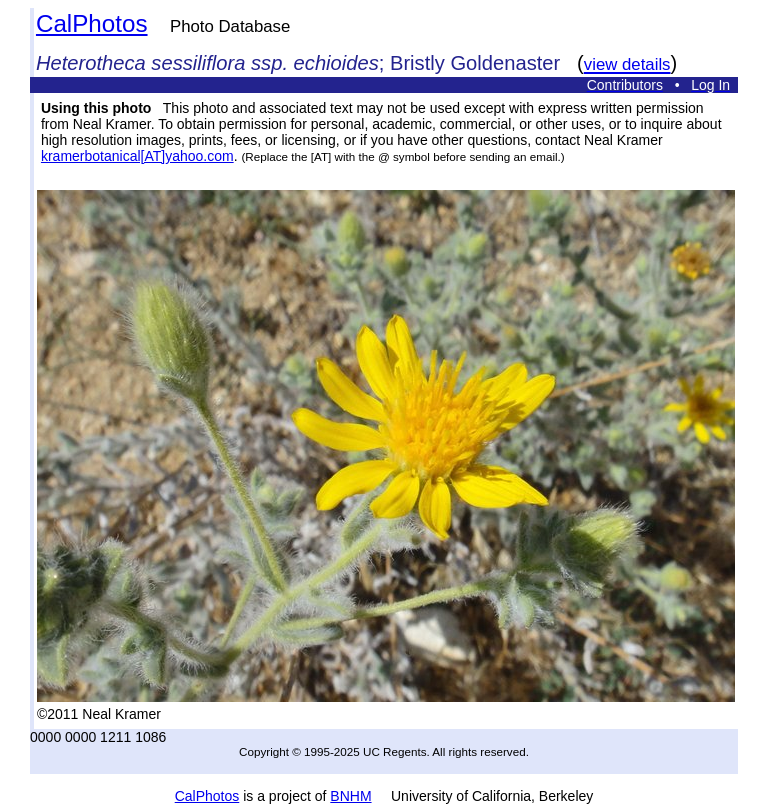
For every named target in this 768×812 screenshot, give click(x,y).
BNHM (350, 796)
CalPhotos (92, 23)
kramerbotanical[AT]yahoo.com (137, 156)
